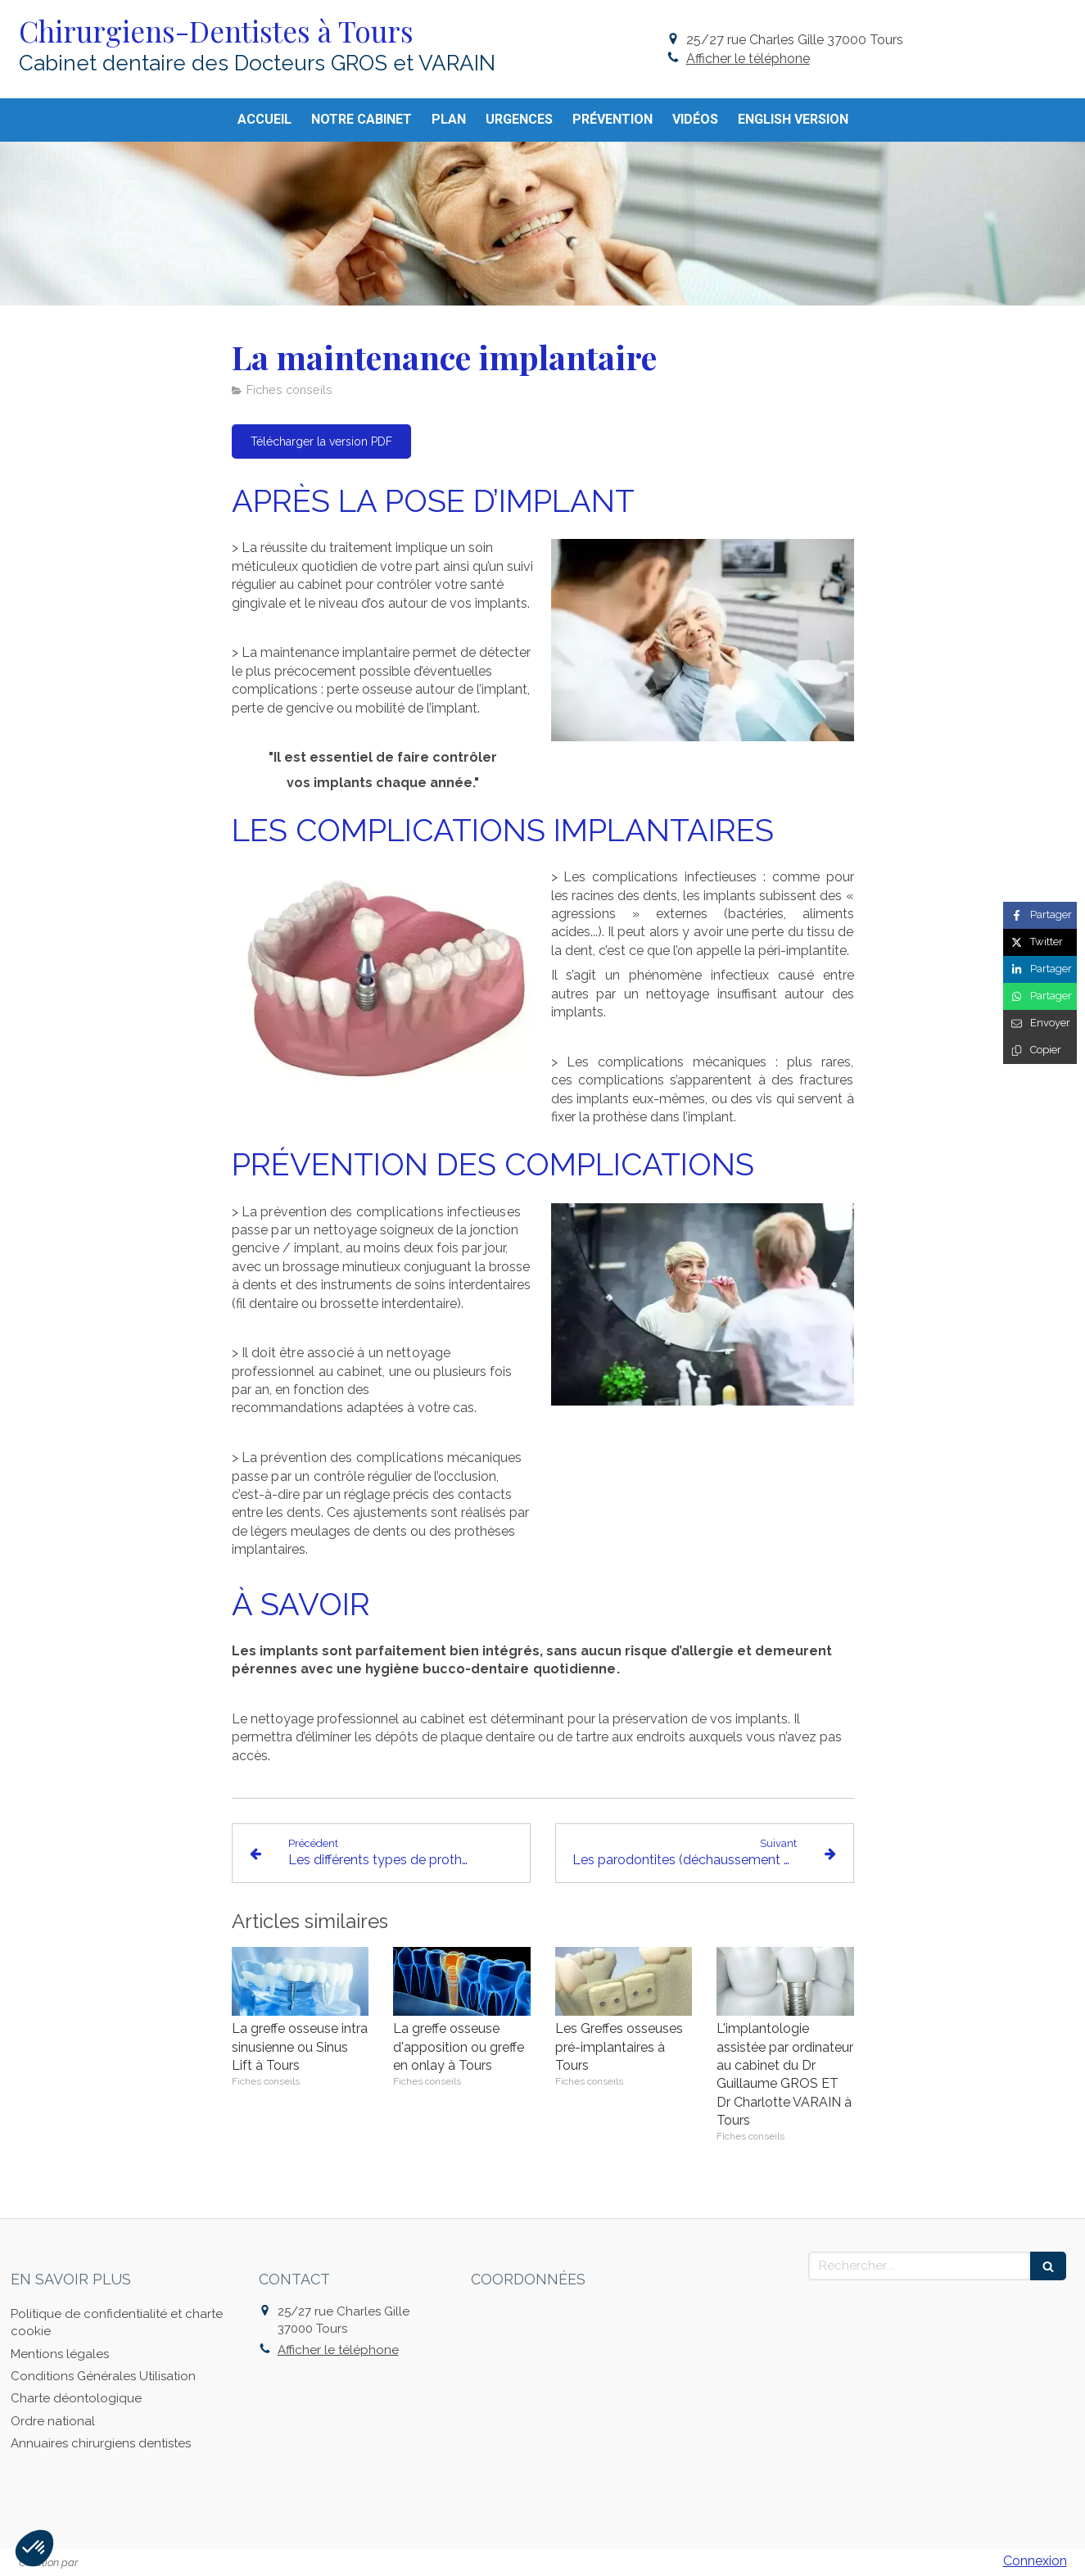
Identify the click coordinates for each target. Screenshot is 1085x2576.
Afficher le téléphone (748, 58)
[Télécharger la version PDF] (321, 441)
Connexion (1035, 2561)
